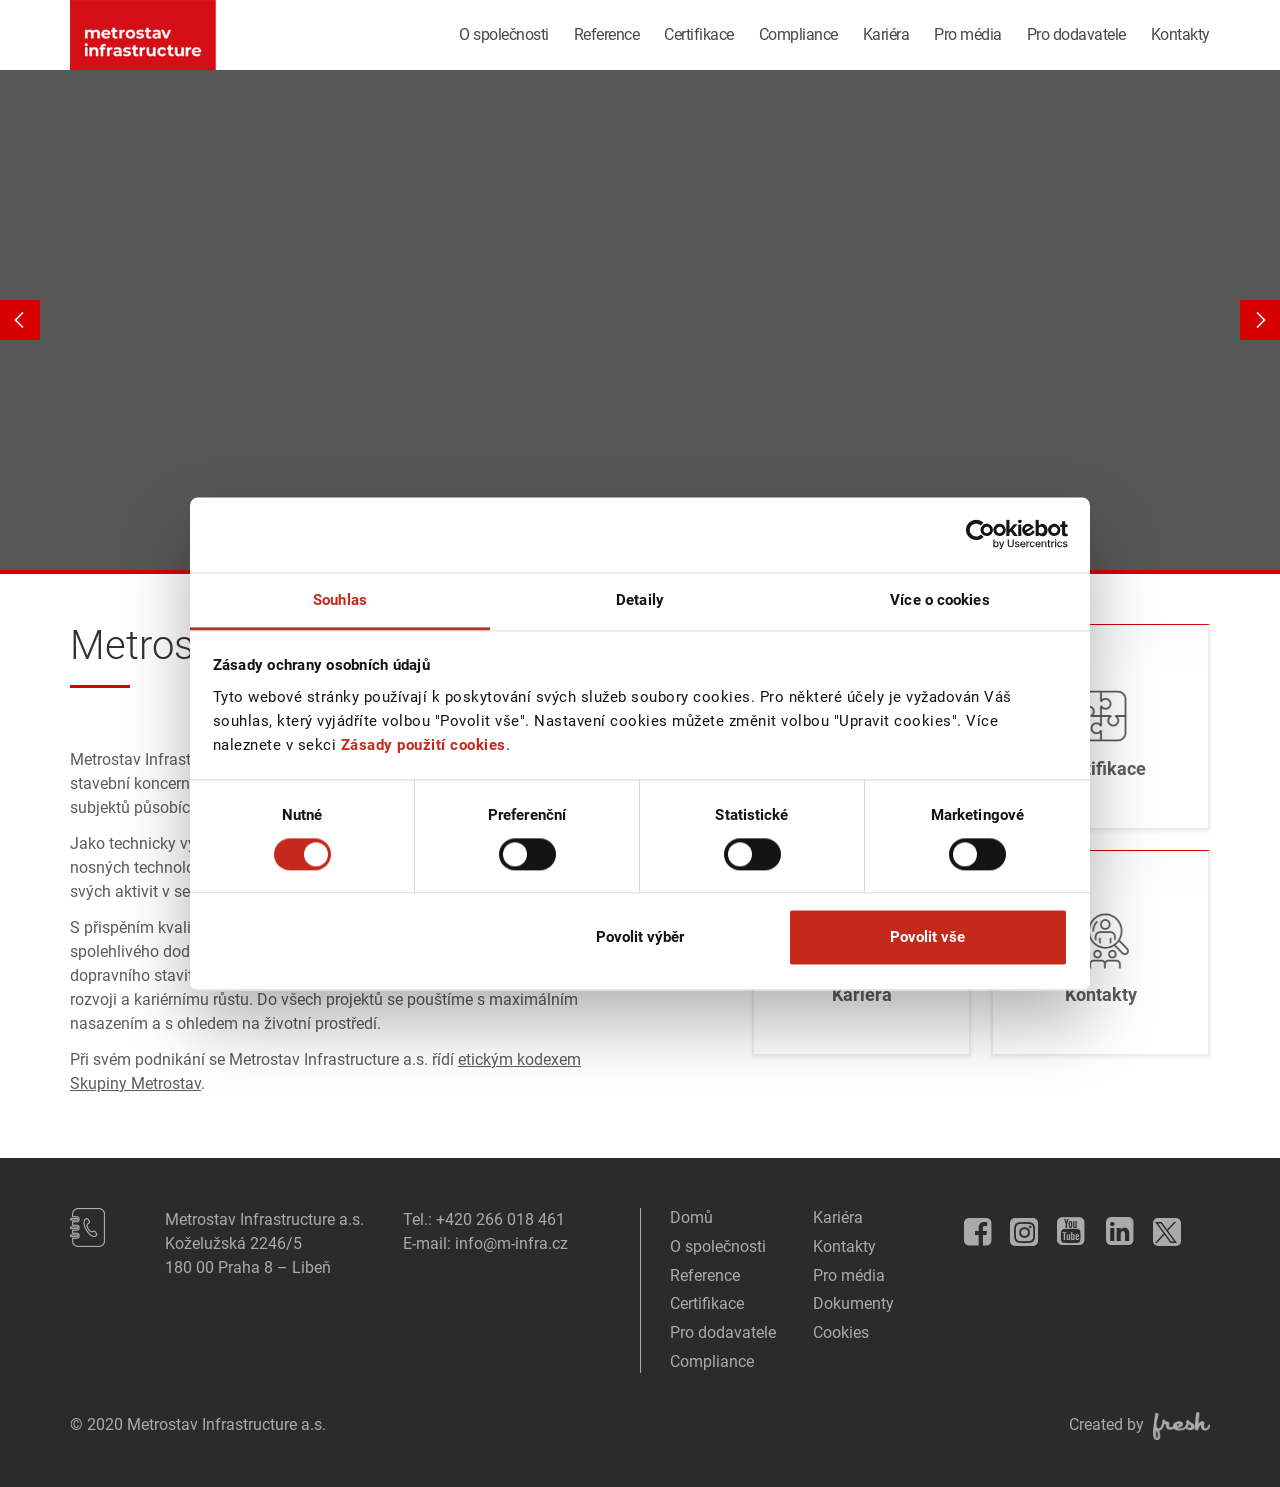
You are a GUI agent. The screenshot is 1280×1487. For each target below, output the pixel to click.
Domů (691, 1217)
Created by (1139, 1424)
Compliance (798, 34)
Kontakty (1180, 34)
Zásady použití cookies (423, 745)
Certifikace (699, 34)
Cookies (841, 1332)
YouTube (1065, 1225)
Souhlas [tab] (340, 600)
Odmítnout (352, 938)
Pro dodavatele (1076, 34)
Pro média (968, 34)
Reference (607, 34)
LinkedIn (1113, 1225)
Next (1260, 320)
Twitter (1162, 1226)
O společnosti (504, 34)
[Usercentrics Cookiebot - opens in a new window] (980, 534)
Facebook (971, 1225)
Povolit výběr (640, 938)
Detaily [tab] (640, 600)
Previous (20, 320)
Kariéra (886, 34)
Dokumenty (853, 1303)
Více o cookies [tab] (939, 600)
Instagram (1020, 1227)
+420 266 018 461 (500, 1219)
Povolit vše (927, 938)
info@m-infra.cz (511, 1243)
